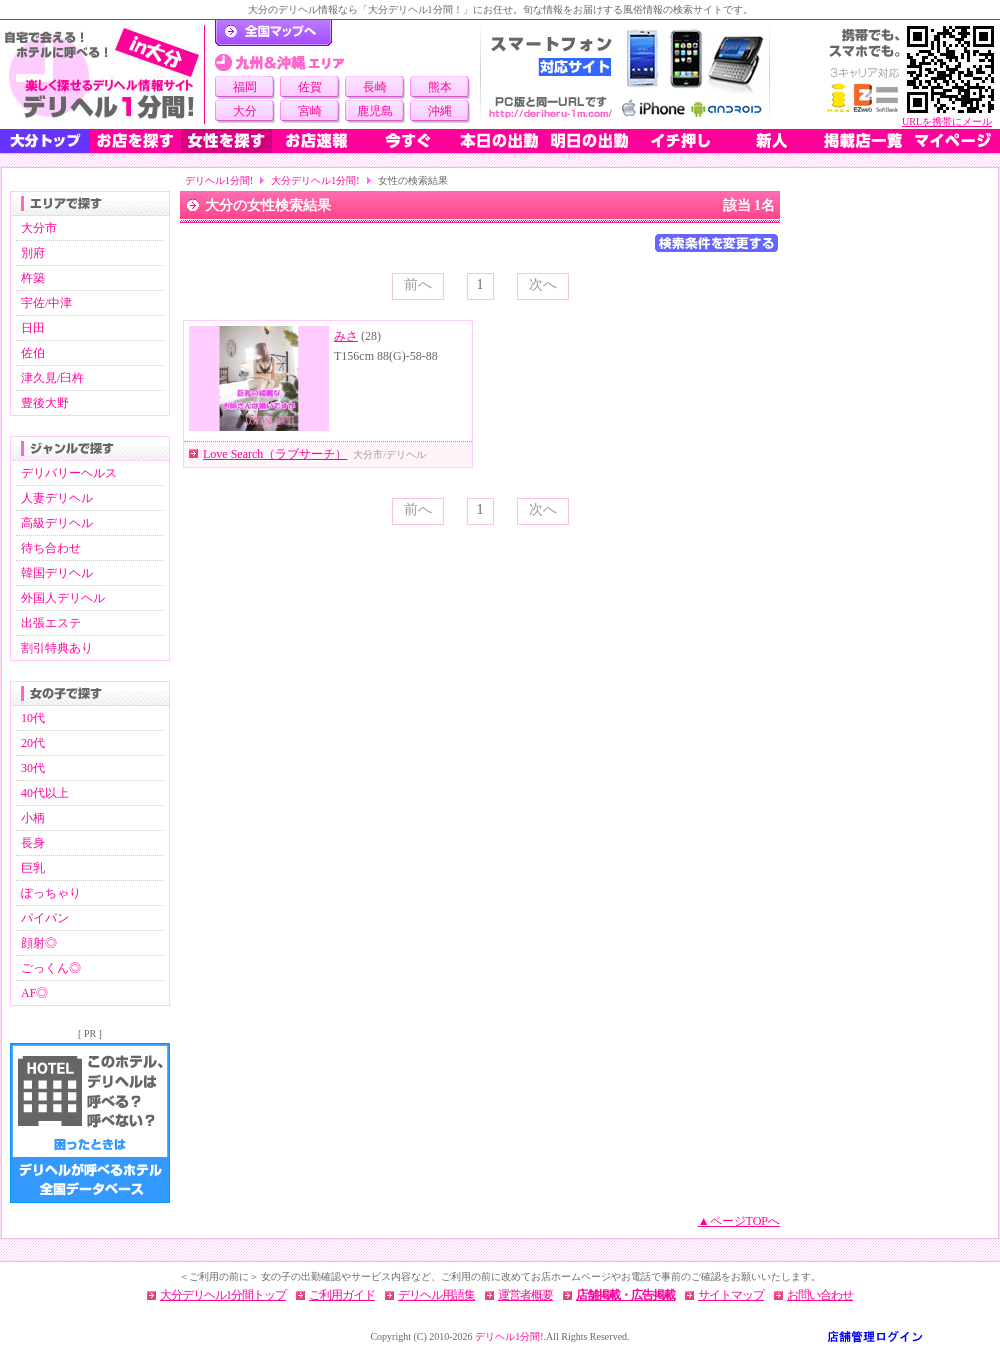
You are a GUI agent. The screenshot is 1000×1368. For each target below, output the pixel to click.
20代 (33, 743)
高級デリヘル (57, 523)
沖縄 (440, 111)
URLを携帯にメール (947, 121)
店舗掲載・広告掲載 (625, 1295)
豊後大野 (45, 403)
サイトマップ (731, 1295)
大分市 (39, 228)
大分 (245, 111)
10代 (33, 718)
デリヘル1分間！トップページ (273, 33)
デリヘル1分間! (219, 180)
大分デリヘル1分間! (315, 180)
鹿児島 (375, 111)
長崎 (375, 87)
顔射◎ (39, 943)
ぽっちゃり (51, 893)
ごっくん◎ (51, 968)
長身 (33, 843)
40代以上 (45, 793)
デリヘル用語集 (436, 1295)
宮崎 (310, 111)
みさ (346, 336)
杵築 (33, 278)
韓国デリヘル (57, 573)
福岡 (245, 87)
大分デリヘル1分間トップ (223, 1295)
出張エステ (51, 623)
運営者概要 (525, 1295)
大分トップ (45, 141)
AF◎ (34, 993)
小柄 (33, 818)
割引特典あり (57, 648)
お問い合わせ (820, 1295)
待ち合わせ (51, 548)
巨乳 (33, 868)
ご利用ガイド (342, 1295)
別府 (33, 253)
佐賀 (310, 87)
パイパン (45, 918)
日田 (33, 328)
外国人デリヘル (63, 598)
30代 (33, 768)
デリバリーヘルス (69, 473)
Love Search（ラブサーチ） (275, 454)
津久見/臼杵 (52, 378)
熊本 (440, 87)
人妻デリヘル (57, 498)
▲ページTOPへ (739, 1221)
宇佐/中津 (46, 303)
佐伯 (33, 353)
